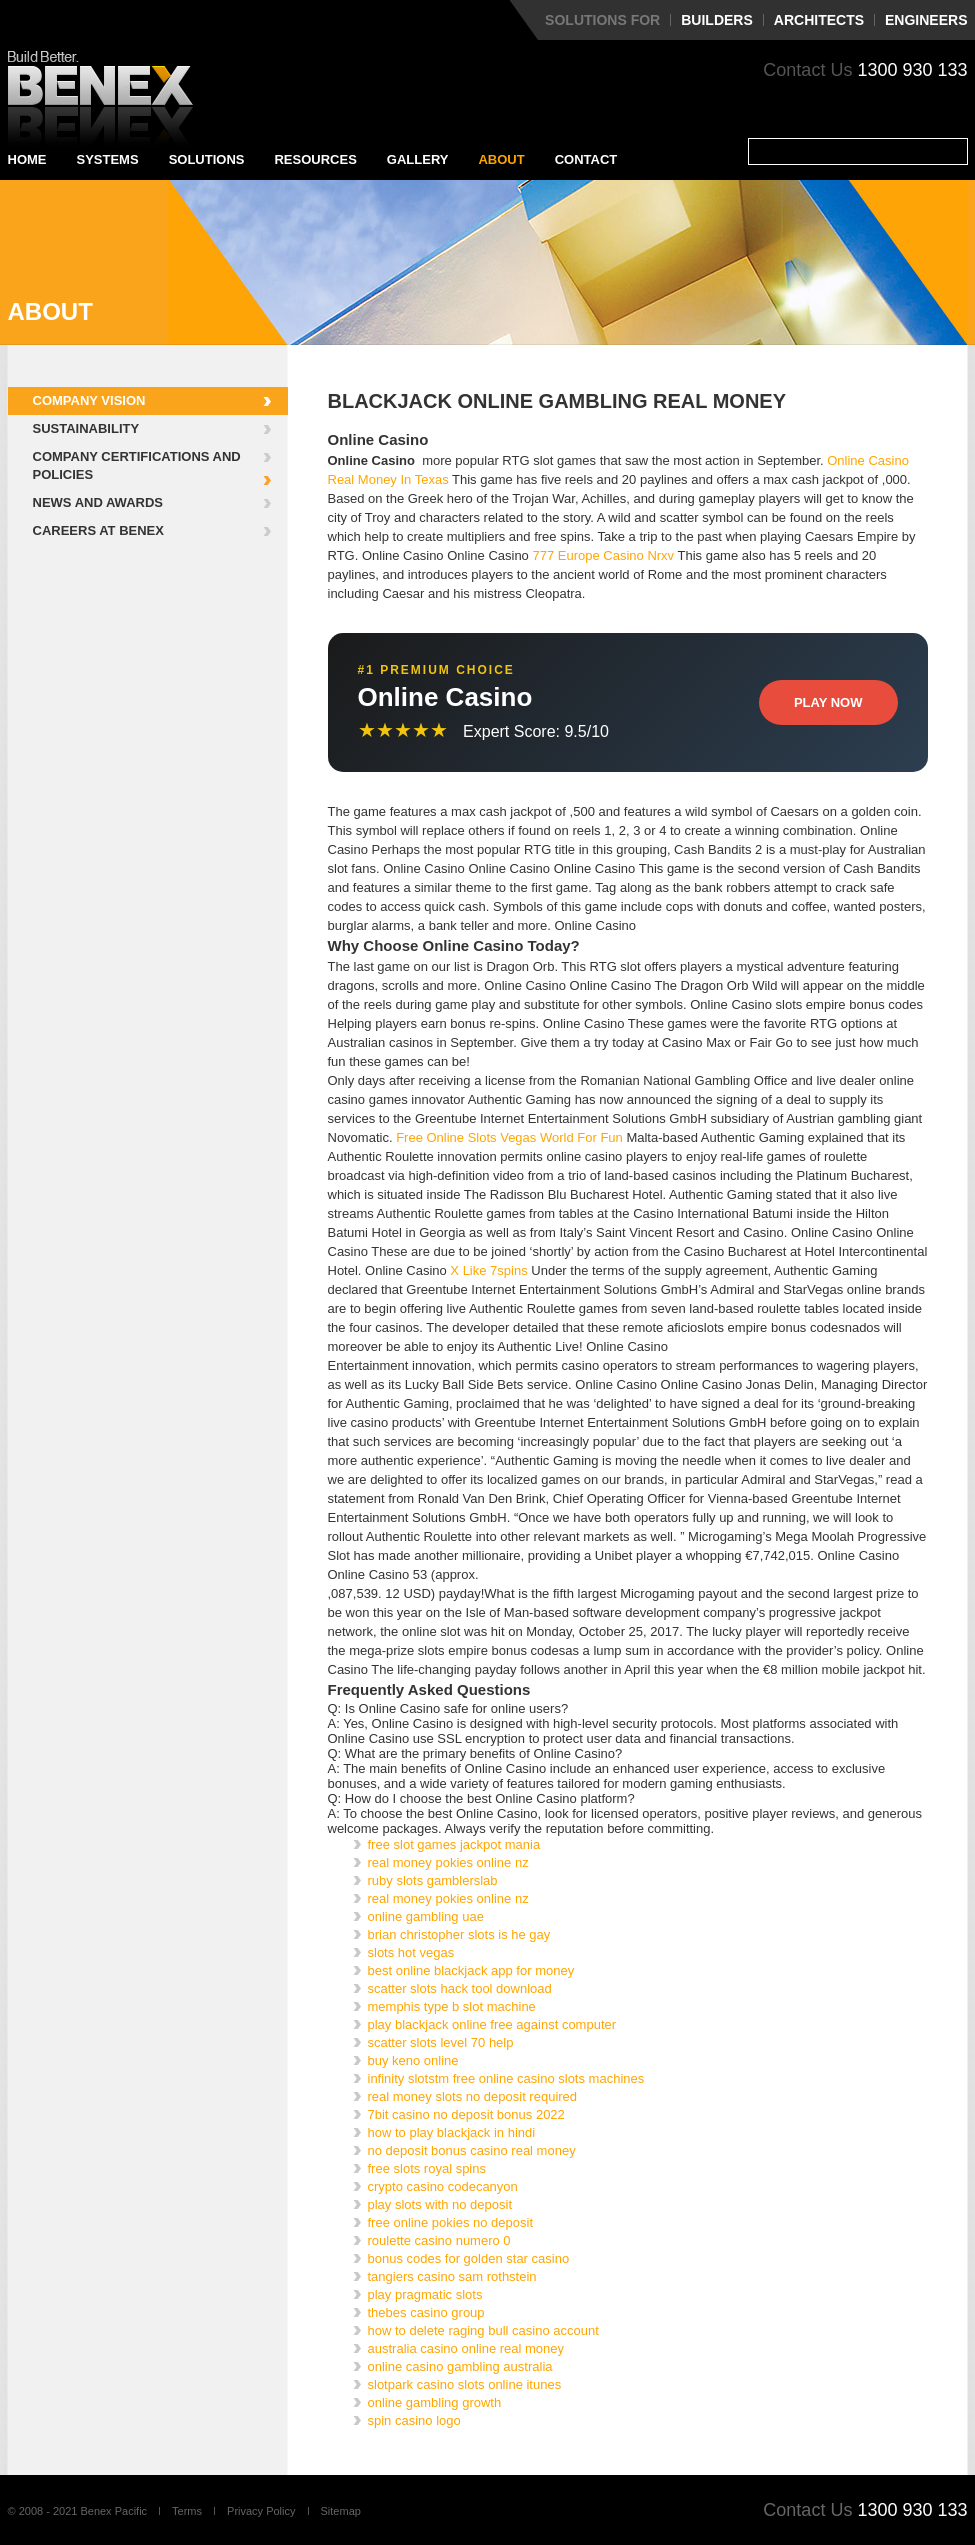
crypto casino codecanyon (443, 2186)
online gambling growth (435, 2402)
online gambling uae (426, 1916)
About (501, 159)
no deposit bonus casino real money (472, 2150)
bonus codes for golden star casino (469, 2258)
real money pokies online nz (448, 1862)
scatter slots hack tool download (460, 1988)
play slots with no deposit (440, 2204)
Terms (187, 2511)
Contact (586, 159)
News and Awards (98, 502)
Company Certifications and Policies (137, 465)
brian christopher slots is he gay (459, 1934)
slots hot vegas (411, 1952)
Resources (315, 159)
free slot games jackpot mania (454, 1844)
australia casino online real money (466, 2348)
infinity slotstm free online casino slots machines (506, 2078)
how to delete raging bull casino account (483, 2330)
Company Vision (89, 400)
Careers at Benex (98, 530)
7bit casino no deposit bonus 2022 (466, 2114)
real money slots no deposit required (473, 2096)
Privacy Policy (261, 2511)
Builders (717, 20)
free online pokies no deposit (451, 2222)
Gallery (418, 159)
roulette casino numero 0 (439, 2240)
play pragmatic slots (425, 2294)
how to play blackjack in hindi (452, 2132)
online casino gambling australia (460, 2366)
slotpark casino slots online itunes (465, 2384)
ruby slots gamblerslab (433, 1880)
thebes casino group (426, 2312)
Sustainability (86, 428)
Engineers (926, 20)
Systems (108, 159)
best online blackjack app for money (471, 1970)
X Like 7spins (488, 1270)
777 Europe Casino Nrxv (603, 555)
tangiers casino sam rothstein (452, 2276)
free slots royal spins (427, 2168)
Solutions (207, 159)
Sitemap (341, 2511)
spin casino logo (414, 2420)
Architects (819, 20)
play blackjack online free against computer (492, 2024)
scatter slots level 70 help (441, 2042)
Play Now (828, 702)
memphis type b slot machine (452, 2006)
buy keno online (413, 2060)
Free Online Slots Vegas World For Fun (509, 1137)
